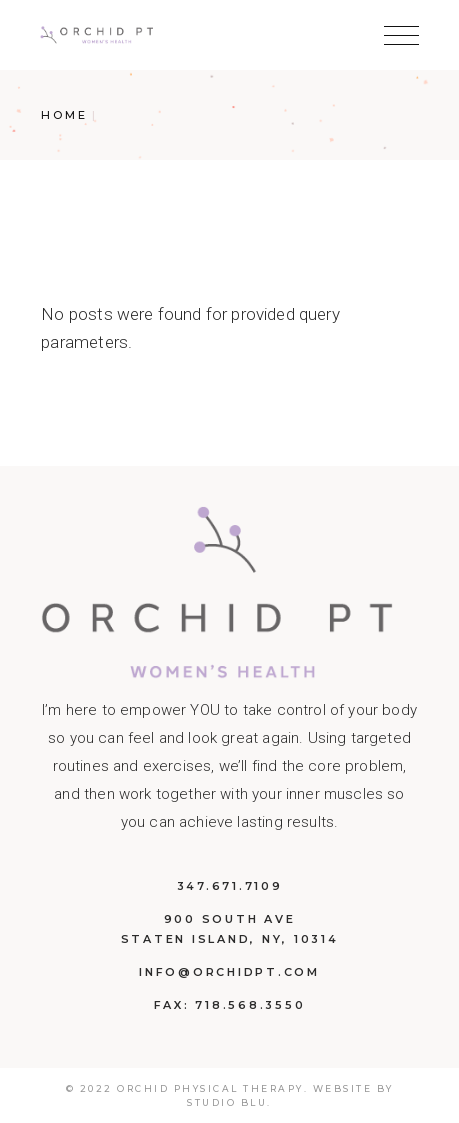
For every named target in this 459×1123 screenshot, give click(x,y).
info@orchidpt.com (229, 972)
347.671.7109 (230, 886)
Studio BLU (227, 1102)
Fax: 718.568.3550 (230, 1005)
